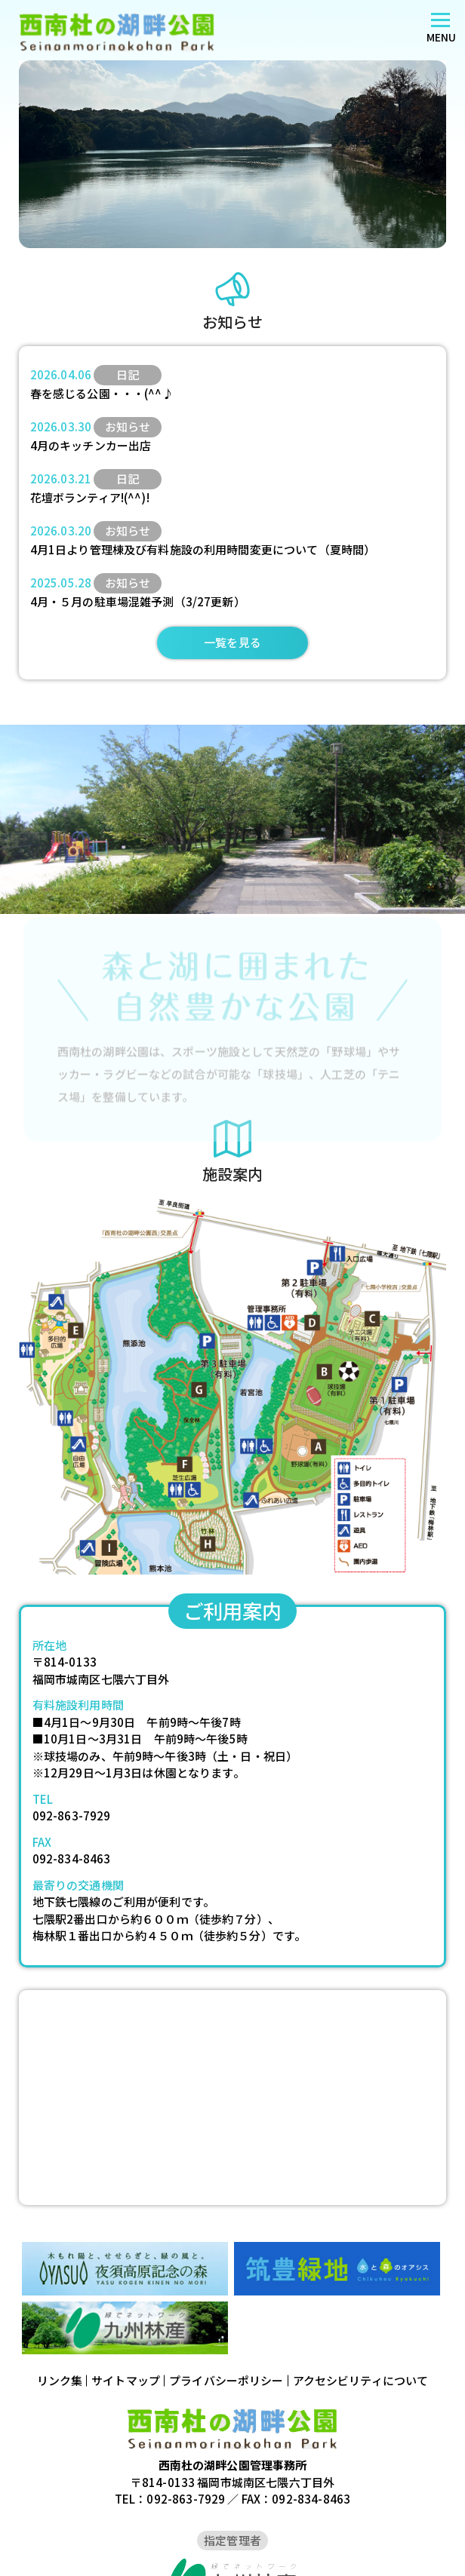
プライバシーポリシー (226, 2380)
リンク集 (60, 2380)
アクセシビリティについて (361, 2380)
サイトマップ (125, 2380)
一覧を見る (232, 642)
